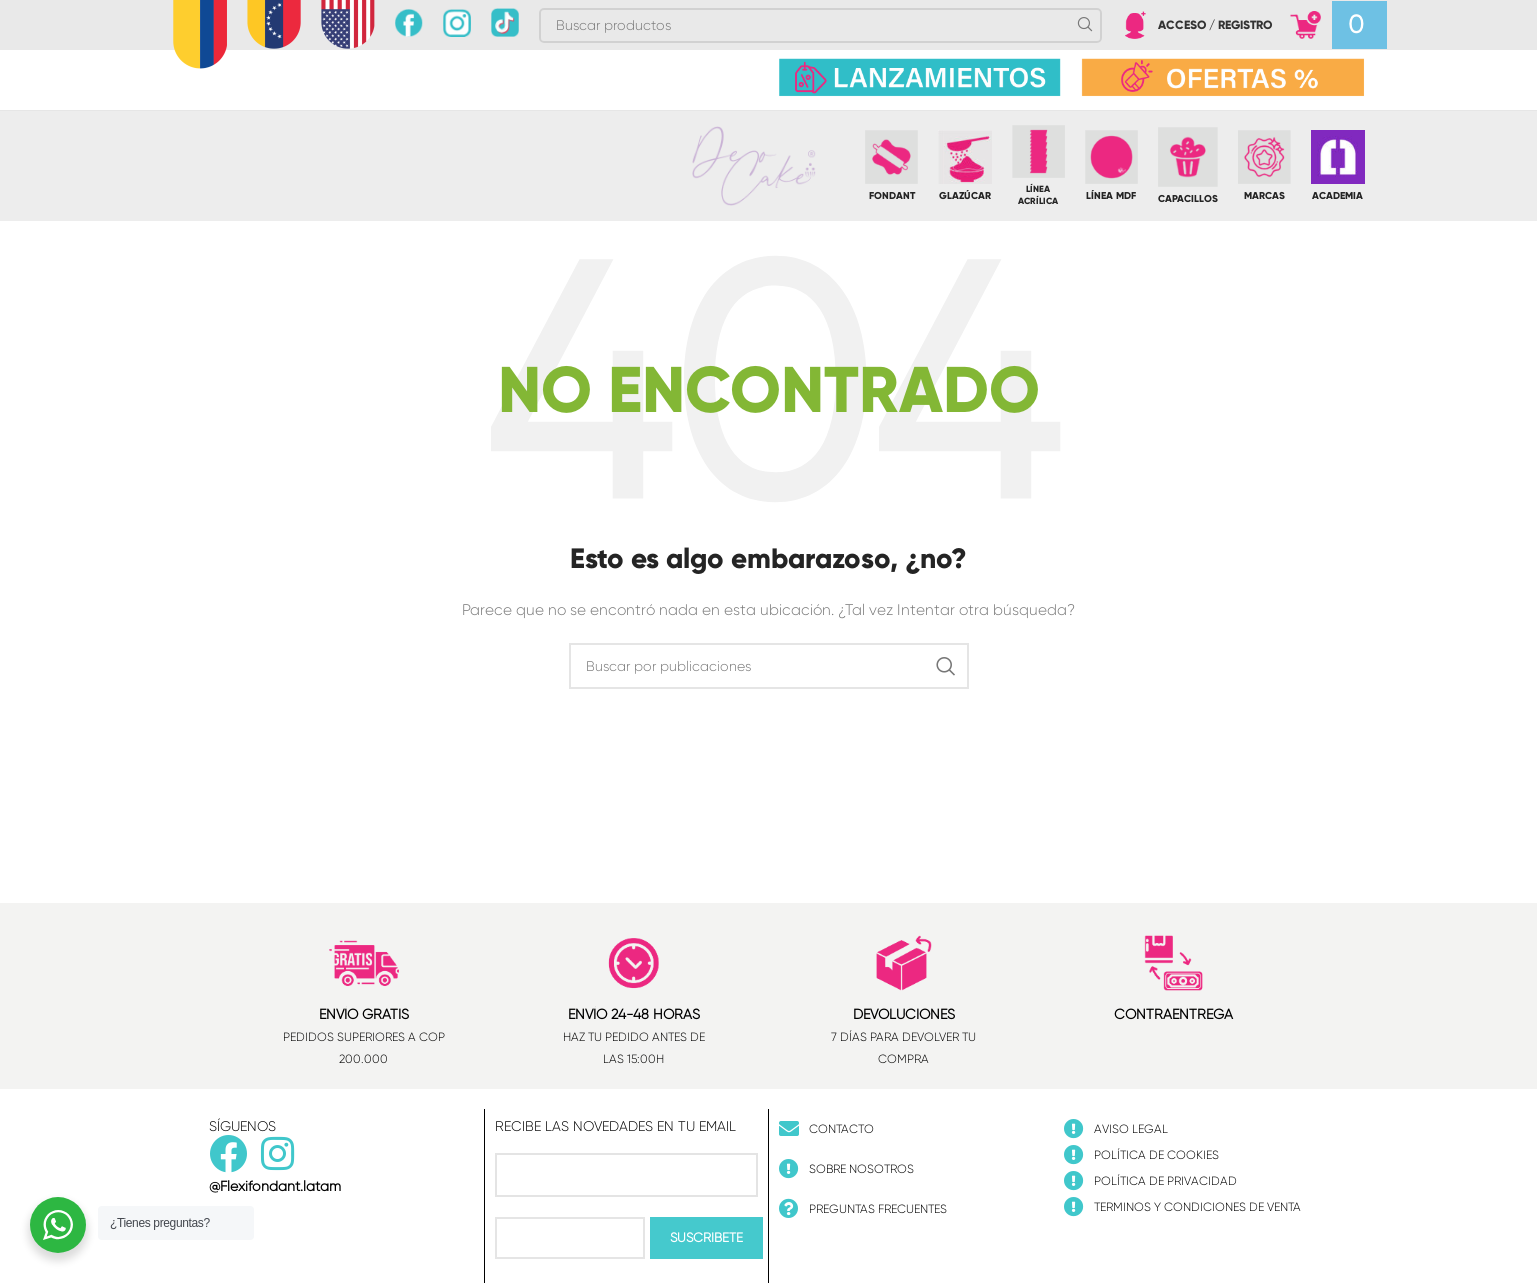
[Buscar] (769, 666)
